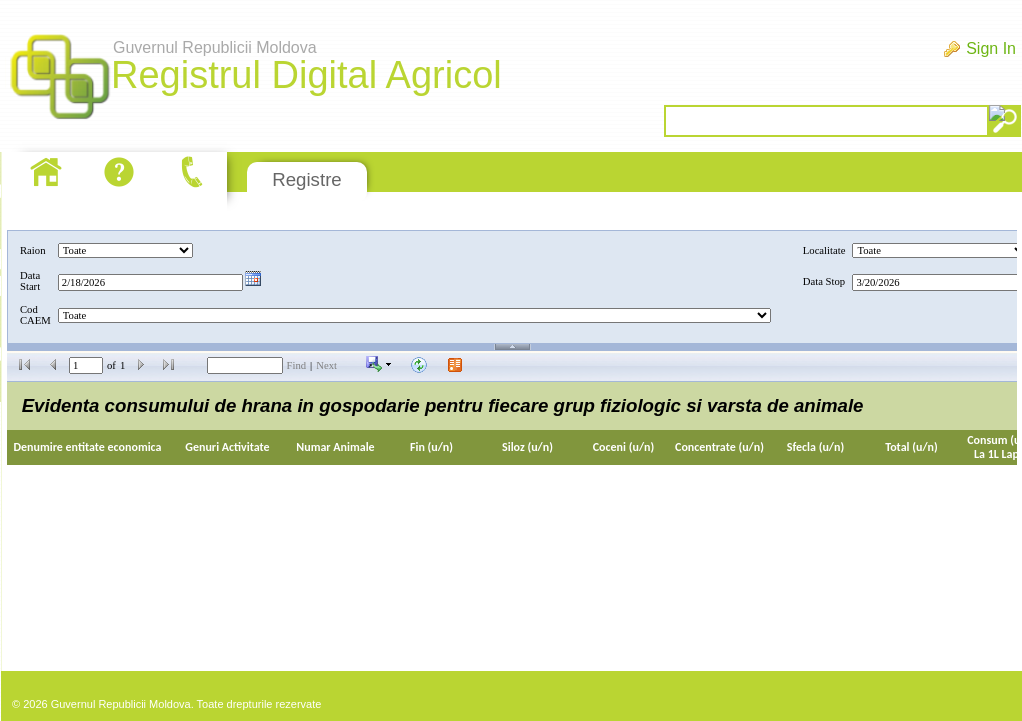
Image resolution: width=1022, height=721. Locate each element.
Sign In (991, 48)
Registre (306, 179)
